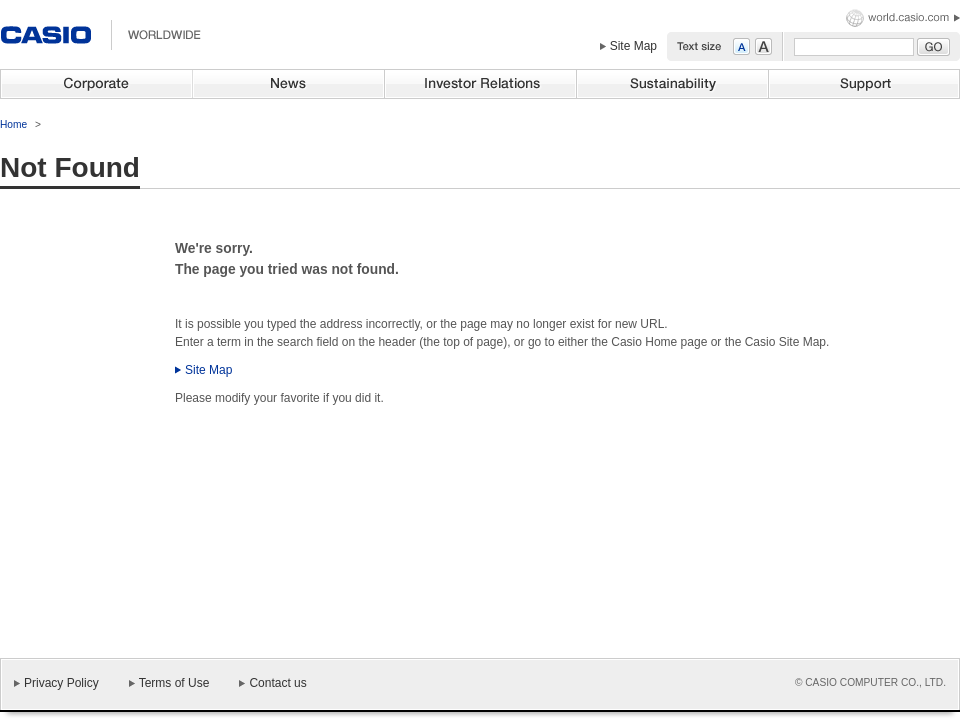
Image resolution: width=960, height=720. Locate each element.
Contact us (277, 683)
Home (13, 124)
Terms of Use (174, 683)
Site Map (633, 46)
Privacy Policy (61, 683)
